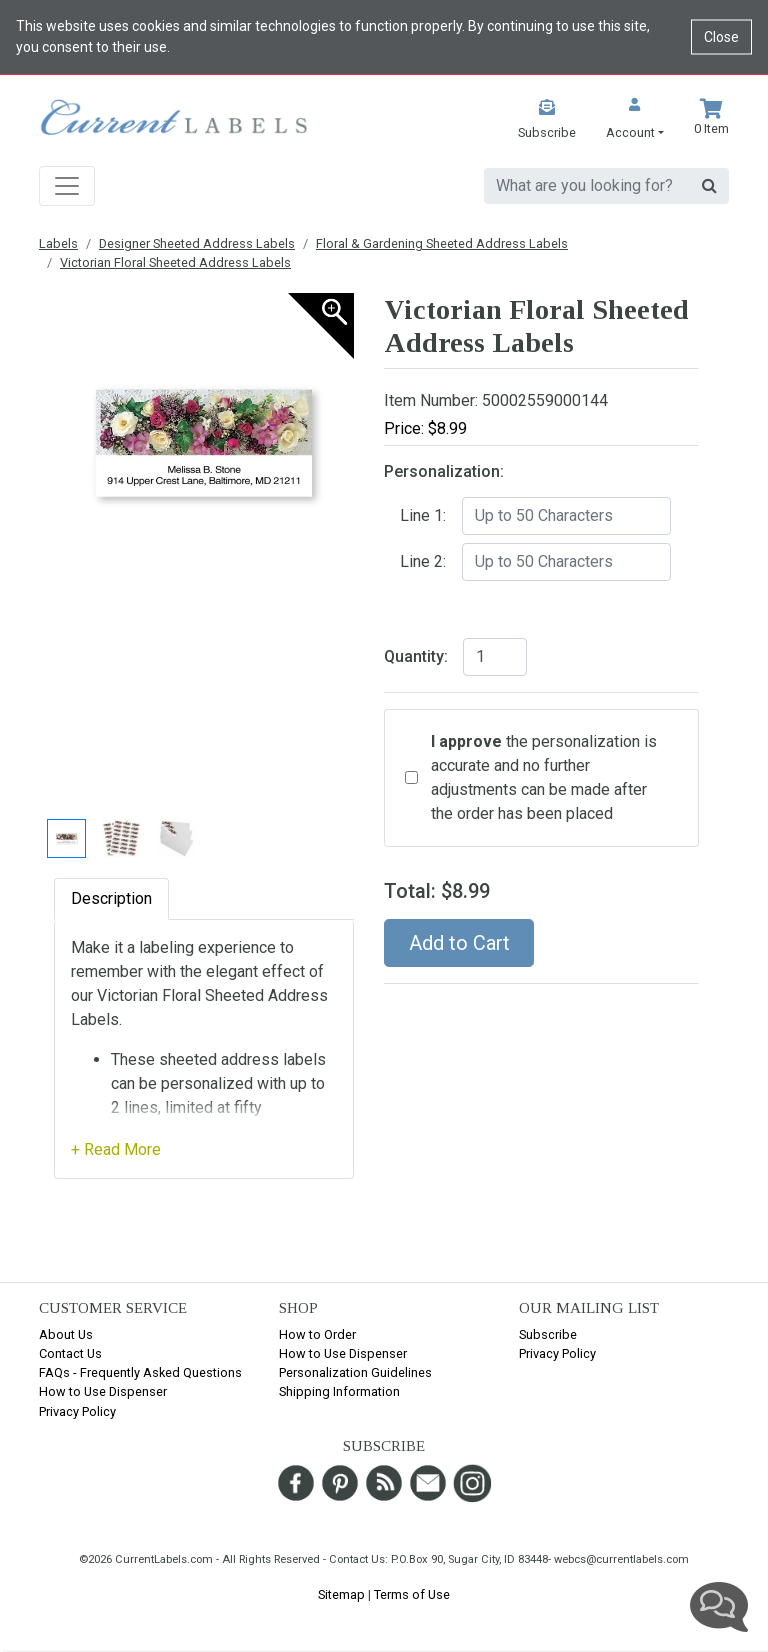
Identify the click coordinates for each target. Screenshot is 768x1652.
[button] (635, 120)
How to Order (317, 1334)
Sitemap (341, 1594)
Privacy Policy (77, 1411)
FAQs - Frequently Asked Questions (140, 1372)
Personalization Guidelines (355, 1372)
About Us (66, 1334)
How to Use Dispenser (103, 1391)
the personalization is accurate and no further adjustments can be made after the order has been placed (544, 777)
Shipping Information (339, 1391)
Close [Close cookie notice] (721, 37)
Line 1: (423, 515)
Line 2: (423, 561)
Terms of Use (412, 1594)
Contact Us (70, 1353)
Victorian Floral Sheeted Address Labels (175, 262)
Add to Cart (459, 943)
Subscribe (548, 1334)
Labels (58, 243)
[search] (587, 186)
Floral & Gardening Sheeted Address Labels (442, 243)
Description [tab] (111, 898)
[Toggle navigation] (67, 186)
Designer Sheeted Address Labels (197, 243)
